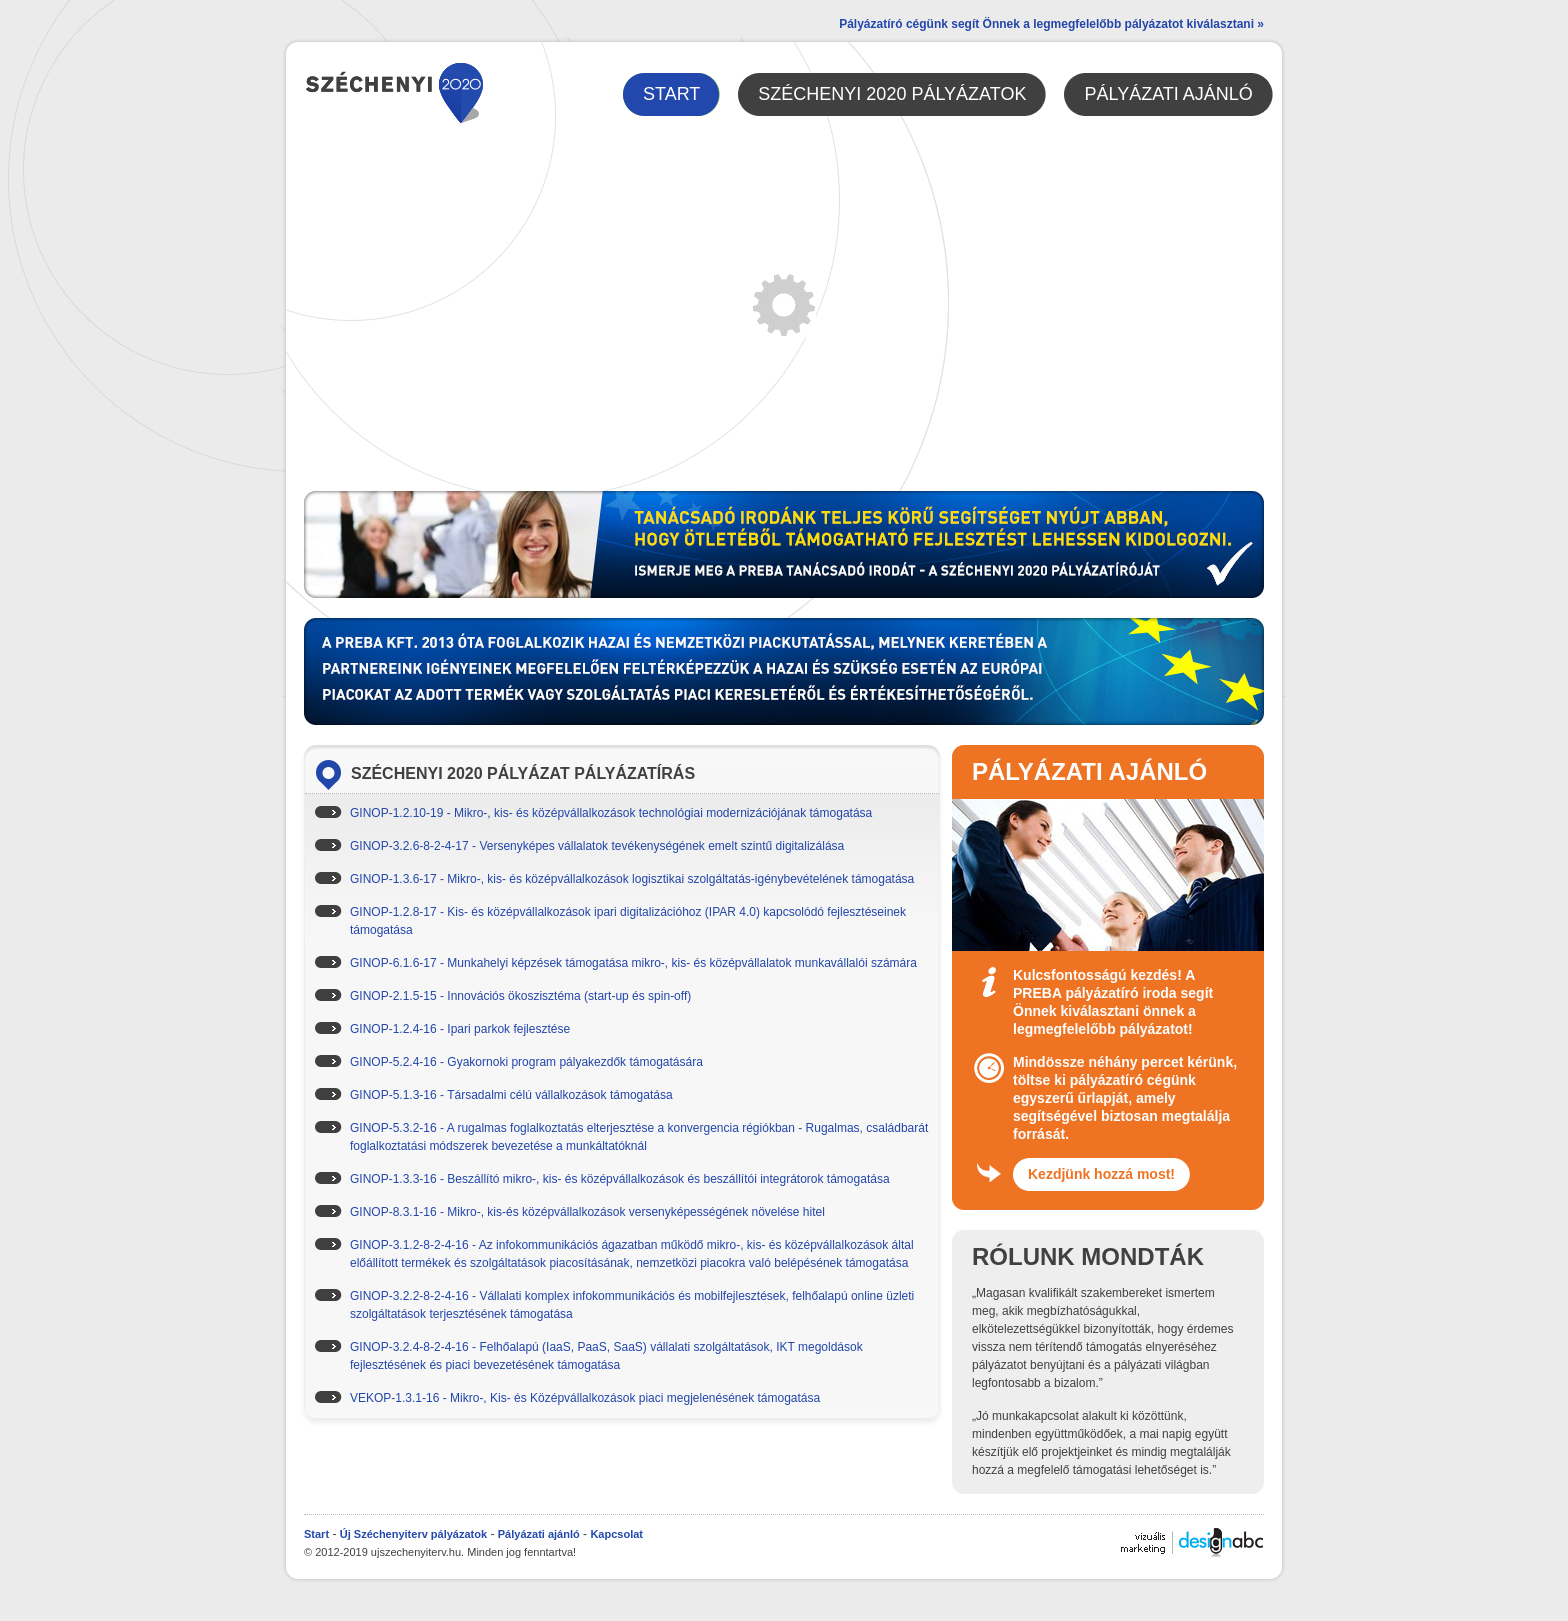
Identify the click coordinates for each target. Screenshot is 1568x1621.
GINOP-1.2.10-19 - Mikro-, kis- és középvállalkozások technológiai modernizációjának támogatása (611, 813)
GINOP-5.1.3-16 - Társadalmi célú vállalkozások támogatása (511, 1095)
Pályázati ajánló (539, 1534)
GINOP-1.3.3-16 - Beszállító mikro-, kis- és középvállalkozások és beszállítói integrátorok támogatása (620, 1179)
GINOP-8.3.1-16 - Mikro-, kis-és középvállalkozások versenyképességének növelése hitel (587, 1212)
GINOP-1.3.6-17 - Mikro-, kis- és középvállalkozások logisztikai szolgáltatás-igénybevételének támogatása (632, 879)
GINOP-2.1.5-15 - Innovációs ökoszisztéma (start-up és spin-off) (520, 996)
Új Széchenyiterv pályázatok (413, 1534)
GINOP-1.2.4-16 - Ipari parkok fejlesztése (460, 1029)
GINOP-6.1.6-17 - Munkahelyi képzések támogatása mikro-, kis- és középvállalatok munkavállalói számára (633, 963)
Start (316, 1534)
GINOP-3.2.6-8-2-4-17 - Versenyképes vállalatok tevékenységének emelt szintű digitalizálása (597, 846)
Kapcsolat (616, 1534)
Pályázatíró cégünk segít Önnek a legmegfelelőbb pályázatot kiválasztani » (1051, 24)
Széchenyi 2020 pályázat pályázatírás (523, 773)
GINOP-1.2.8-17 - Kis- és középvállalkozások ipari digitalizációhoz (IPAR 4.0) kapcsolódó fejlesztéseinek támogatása (628, 921)
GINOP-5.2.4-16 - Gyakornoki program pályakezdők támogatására (526, 1062)
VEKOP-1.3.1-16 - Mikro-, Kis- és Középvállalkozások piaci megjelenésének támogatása (585, 1398)
